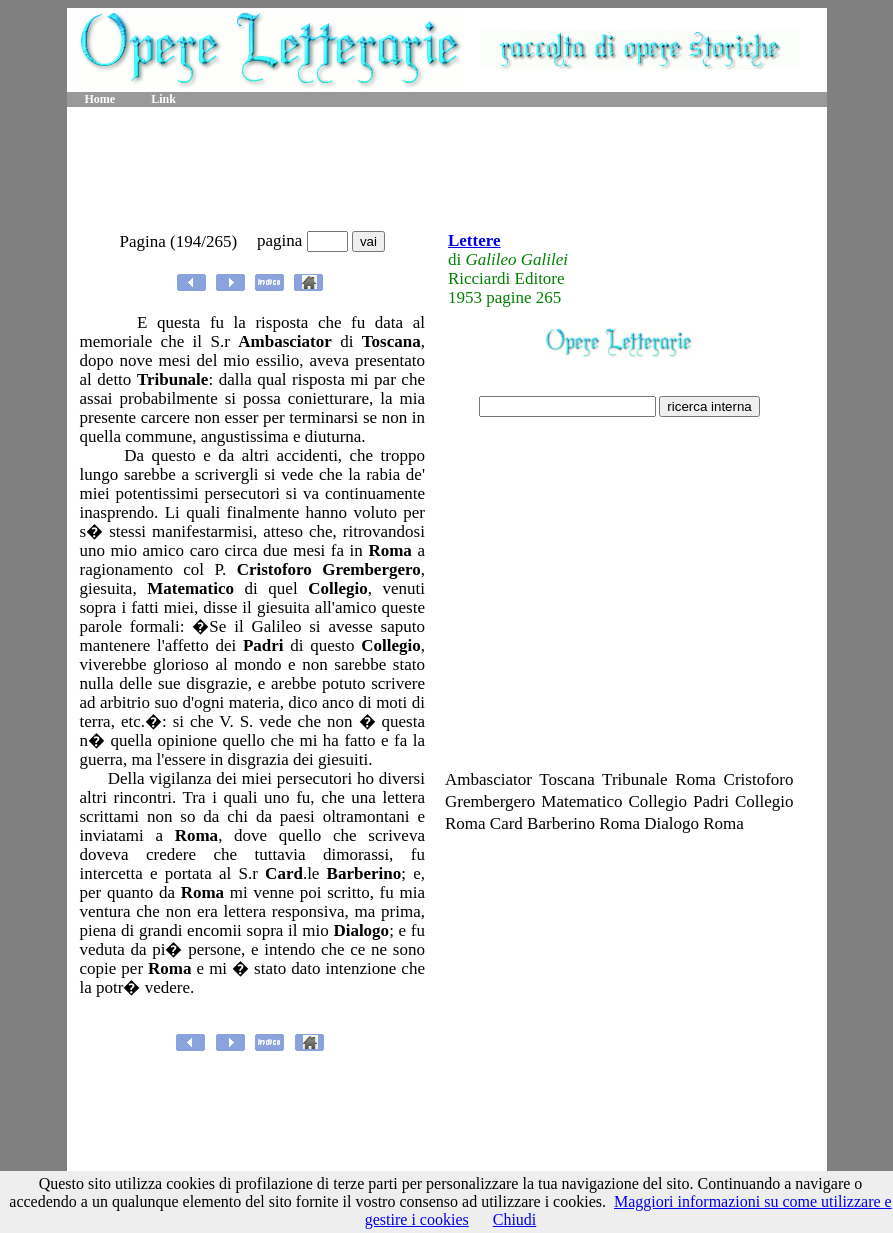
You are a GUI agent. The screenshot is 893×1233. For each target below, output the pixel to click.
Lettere (474, 240)
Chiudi (515, 1219)
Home (100, 99)
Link (163, 99)
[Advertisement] (447, 170)
